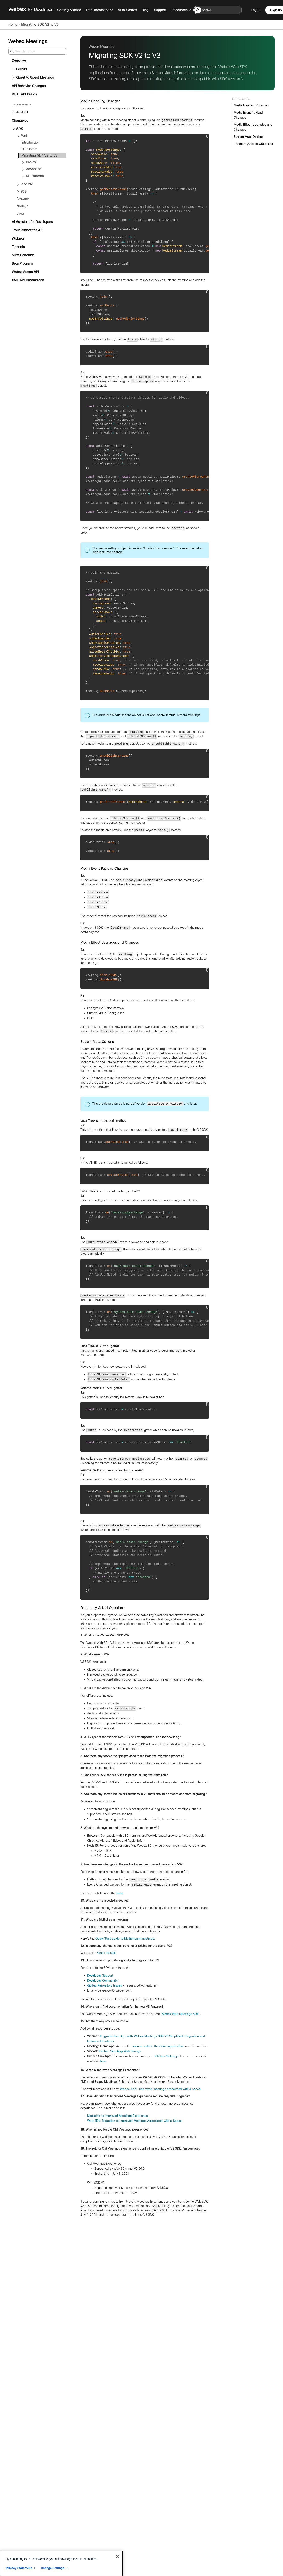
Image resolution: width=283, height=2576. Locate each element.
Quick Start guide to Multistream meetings (124, 1938)
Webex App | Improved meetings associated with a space (160, 2089)
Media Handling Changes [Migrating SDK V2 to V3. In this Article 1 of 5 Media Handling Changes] (251, 105)
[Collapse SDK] (13, 129)
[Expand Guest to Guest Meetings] (13, 77)
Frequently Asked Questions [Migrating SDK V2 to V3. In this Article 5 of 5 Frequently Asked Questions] (253, 143)
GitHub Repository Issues (104, 1985)
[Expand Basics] (22, 162)
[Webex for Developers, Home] (31, 10)
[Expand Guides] (13, 69)
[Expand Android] (17, 184)
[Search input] (217, 10)
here (119, 1893)
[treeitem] (42, 155)
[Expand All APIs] (13, 112)
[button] (197, 10)
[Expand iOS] (17, 191)
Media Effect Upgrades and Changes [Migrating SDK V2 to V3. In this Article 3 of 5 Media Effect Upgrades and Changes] (253, 127)
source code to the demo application (158, 2046)
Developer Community (102, 1980)
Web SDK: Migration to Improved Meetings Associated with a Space (134, 2120)
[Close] (117, 2556)
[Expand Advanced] (22, 169)
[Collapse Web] (17, 136)
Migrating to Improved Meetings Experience (117, 2115)
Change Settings (52, 2568)
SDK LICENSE (106, 1953)
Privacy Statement (19, 2568)
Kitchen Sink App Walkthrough (120, 2051)
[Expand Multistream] (22, 176)
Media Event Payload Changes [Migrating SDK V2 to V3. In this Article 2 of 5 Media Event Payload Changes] (248, 115)
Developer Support (100, 1975)
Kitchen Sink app (166, 2056)
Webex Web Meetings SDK (180, 2014)
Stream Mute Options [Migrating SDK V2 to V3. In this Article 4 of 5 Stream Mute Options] (248, 136)
